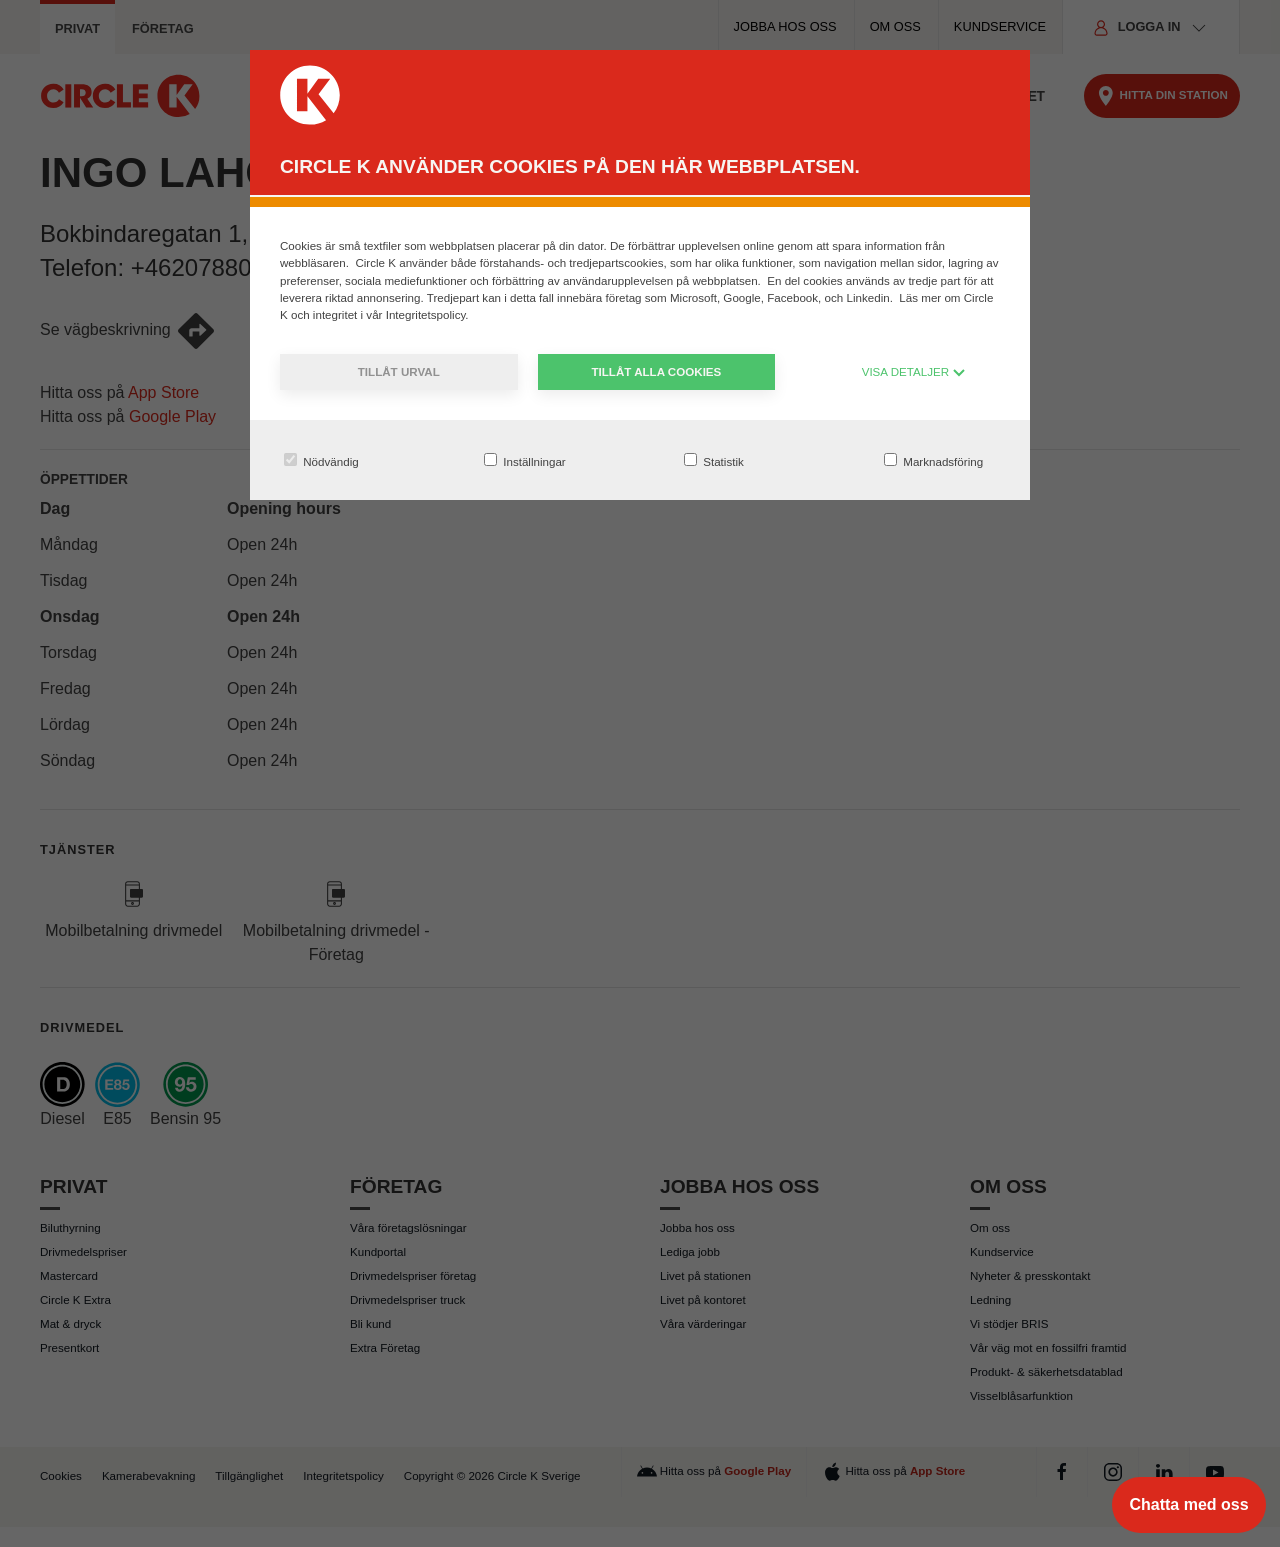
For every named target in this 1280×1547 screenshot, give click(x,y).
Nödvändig (321, 460)
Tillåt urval (399, 371)
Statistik (714, 460)
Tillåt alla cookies (656, 371)
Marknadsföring (933, 460)
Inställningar (525, 460)
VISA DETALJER (914, 371)
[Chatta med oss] (1189, 1505)
